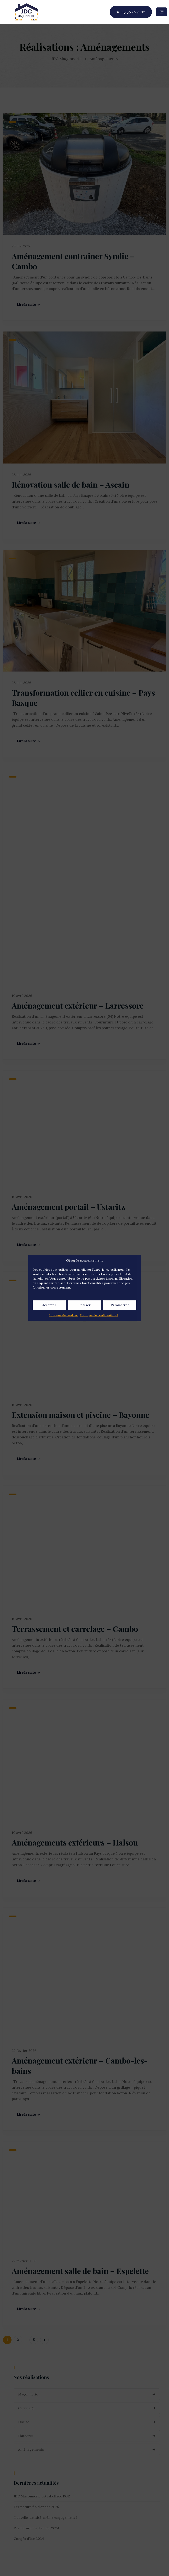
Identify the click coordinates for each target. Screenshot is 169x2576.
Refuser (84, 1305)
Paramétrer (120, 1305)
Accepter (49, 1305)
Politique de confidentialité (99, 1315)
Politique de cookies (63, 1315)
